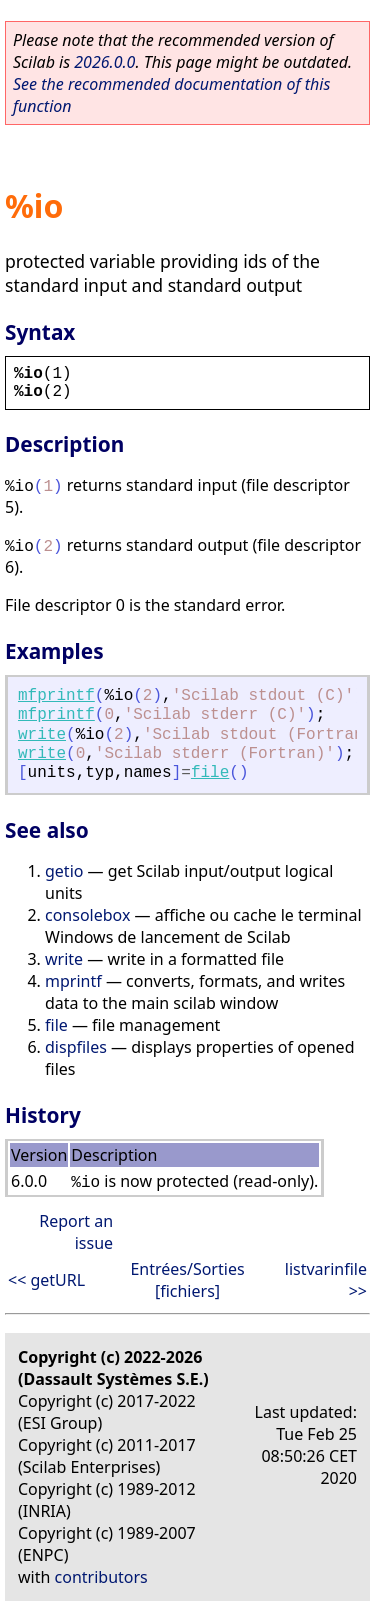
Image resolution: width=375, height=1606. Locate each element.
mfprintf (56, 696)
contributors (101, 1577)
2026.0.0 (104, 62)
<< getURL (46, 1280)
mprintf (73, 981)
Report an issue (76, 1232)
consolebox (87, 915)
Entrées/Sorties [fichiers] (187, 1280)
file (210, 773)
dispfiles (76, 1047)
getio (64, 871)
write (42, 735)
